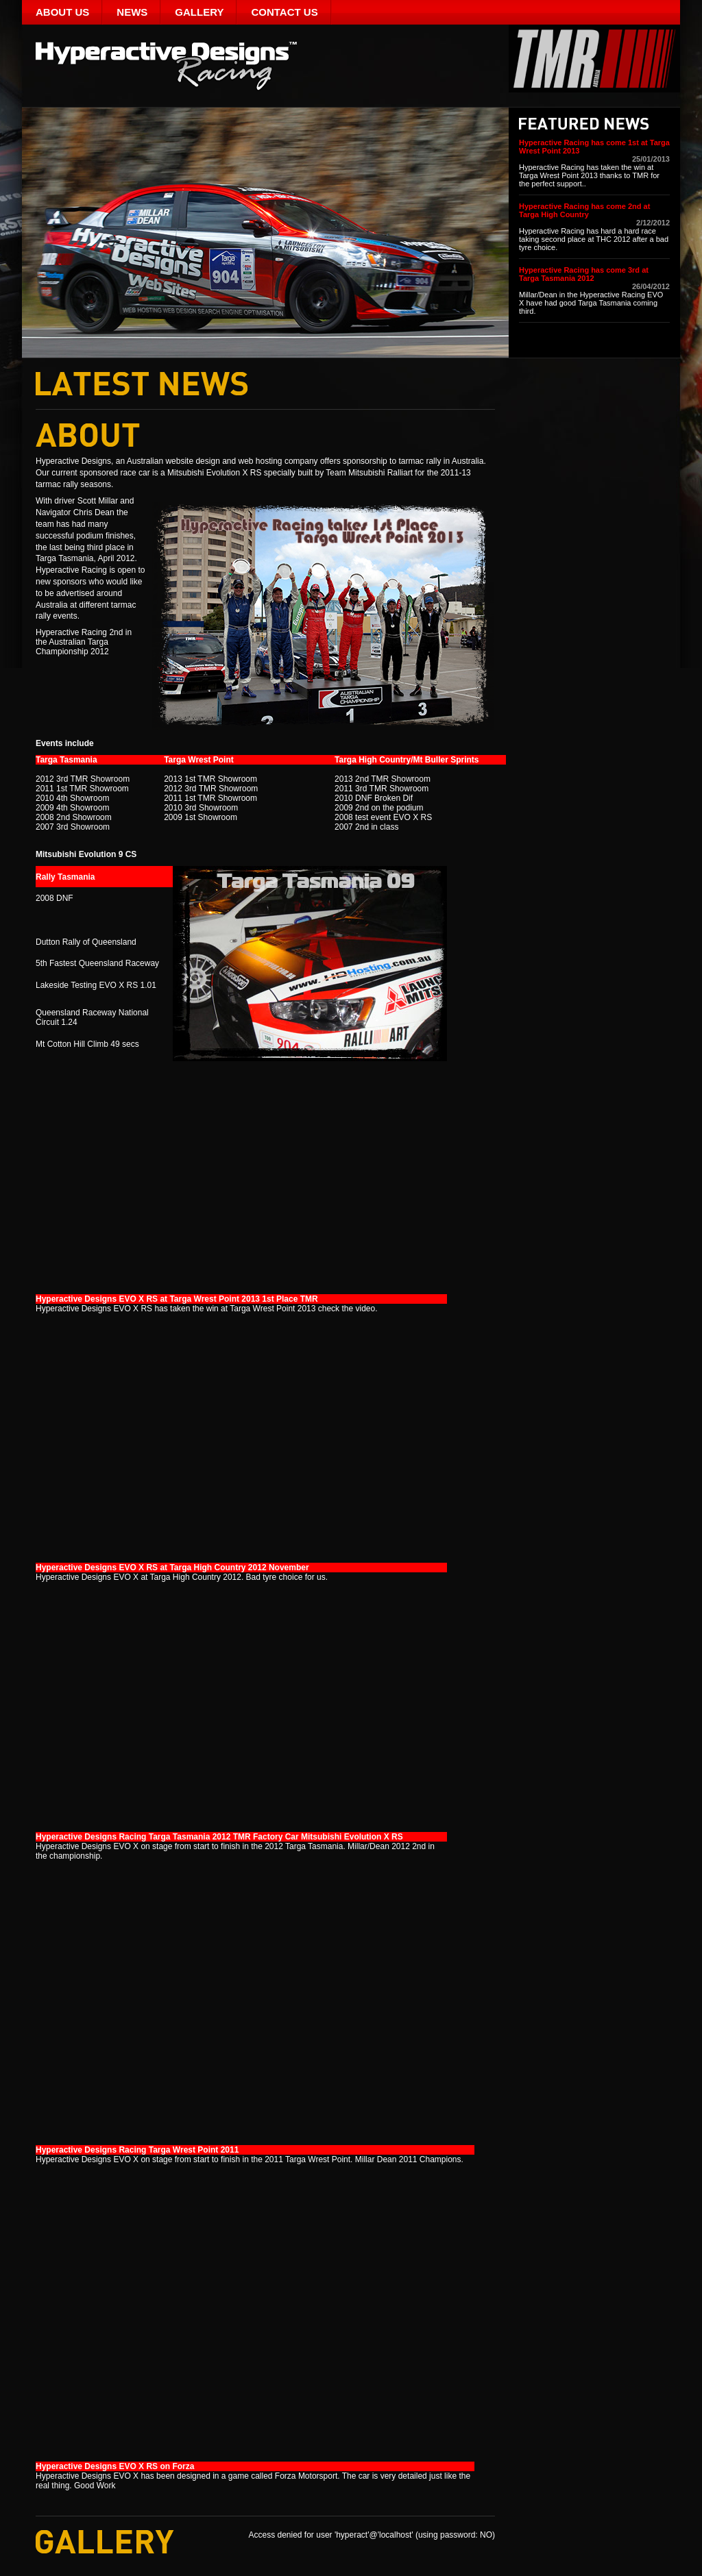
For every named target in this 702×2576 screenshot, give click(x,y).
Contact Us (284, 12)
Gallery (199, 12)
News (132, 12)
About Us (62, 12)
